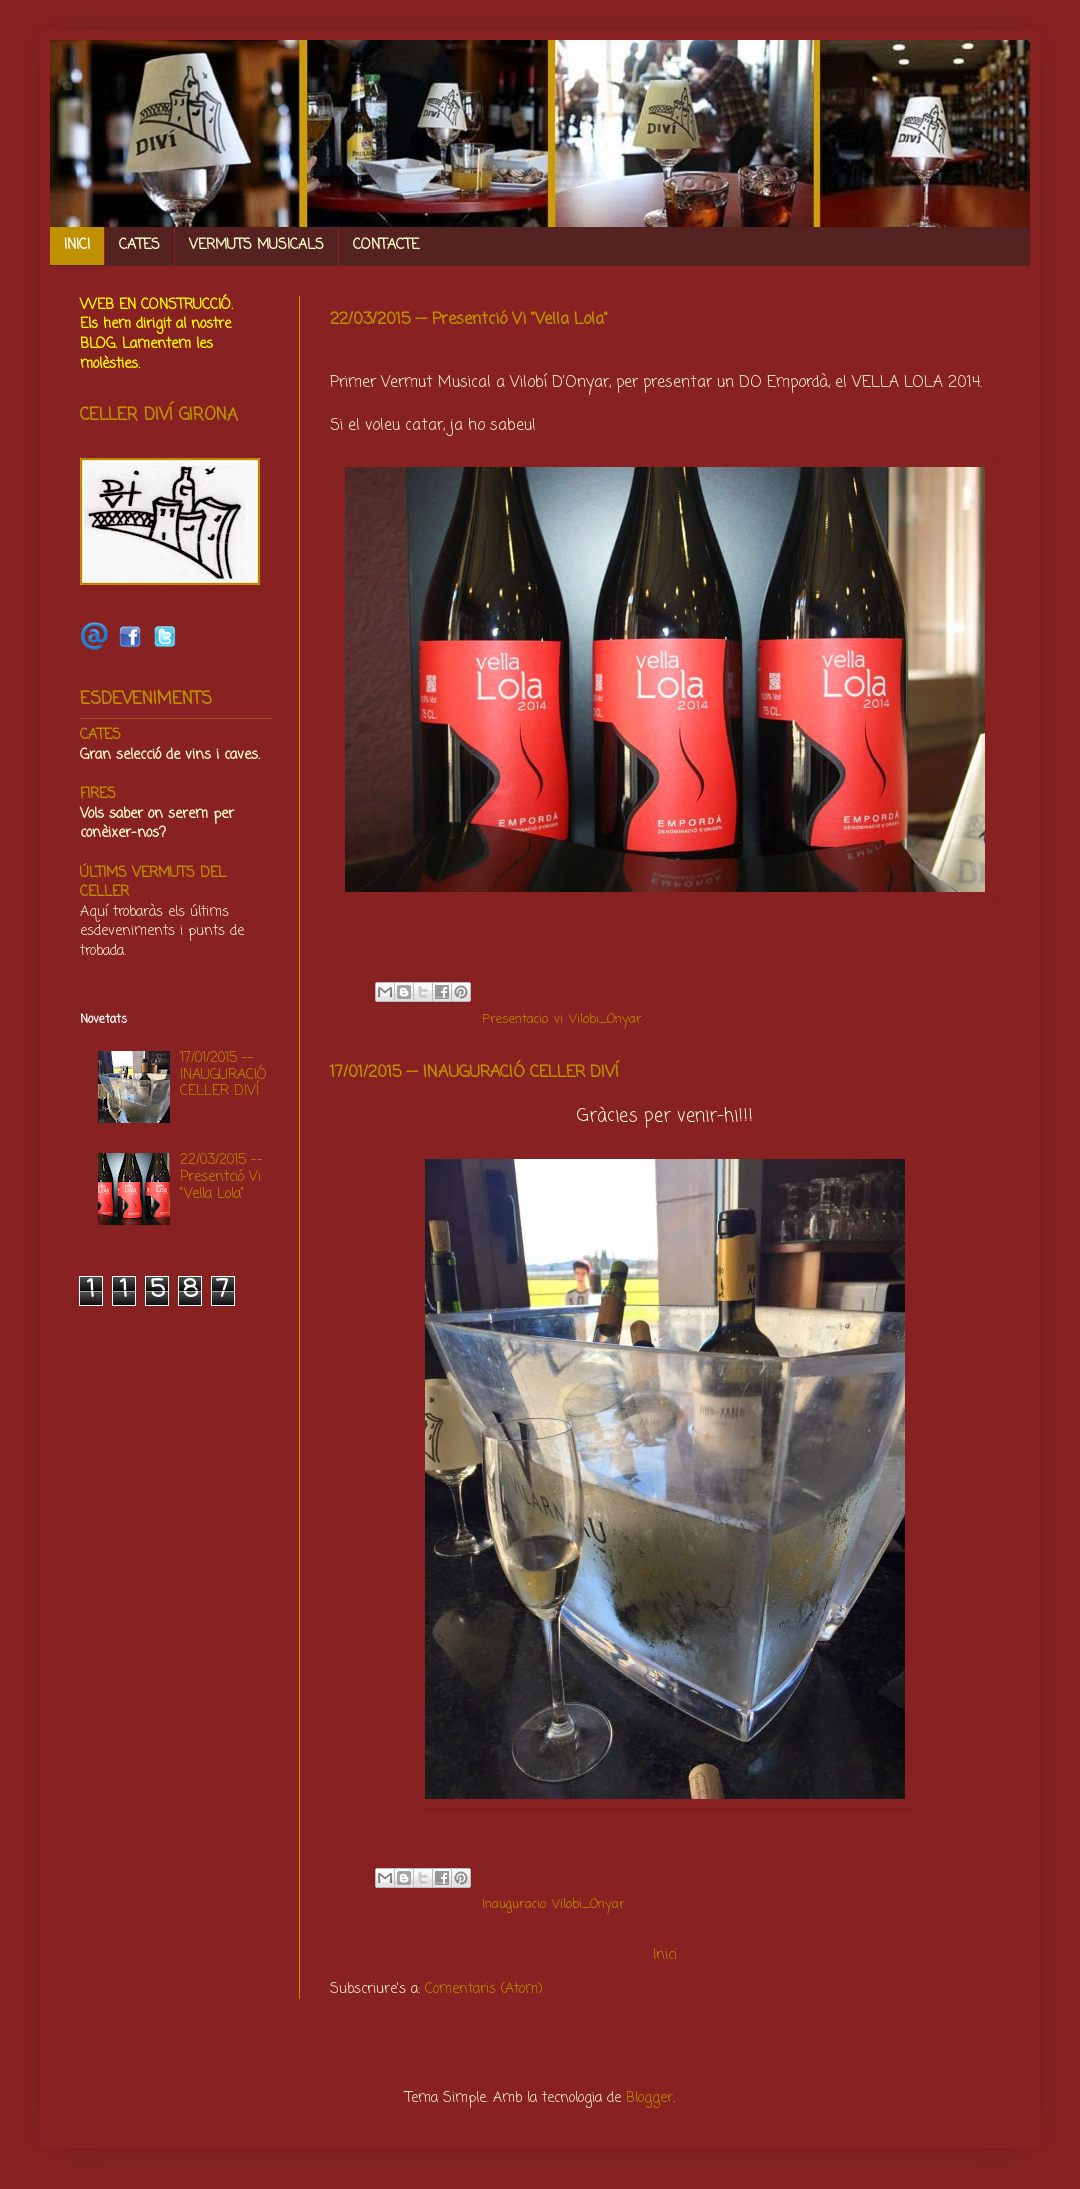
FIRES (98, 794)
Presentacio (515, 1019)
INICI (77, 245)
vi (558, 1019)
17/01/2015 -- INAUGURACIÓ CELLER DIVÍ (474, 1073)
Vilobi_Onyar (605, 1019)
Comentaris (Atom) (484, 1989)
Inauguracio (514, 1904)
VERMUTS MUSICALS (256, 245)
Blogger (649, 2098)
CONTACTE (386, 245)
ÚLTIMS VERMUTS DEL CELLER (153, 883)
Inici (665, 1955)
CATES (139, 245)
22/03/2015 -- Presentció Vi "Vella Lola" (469, 320)
